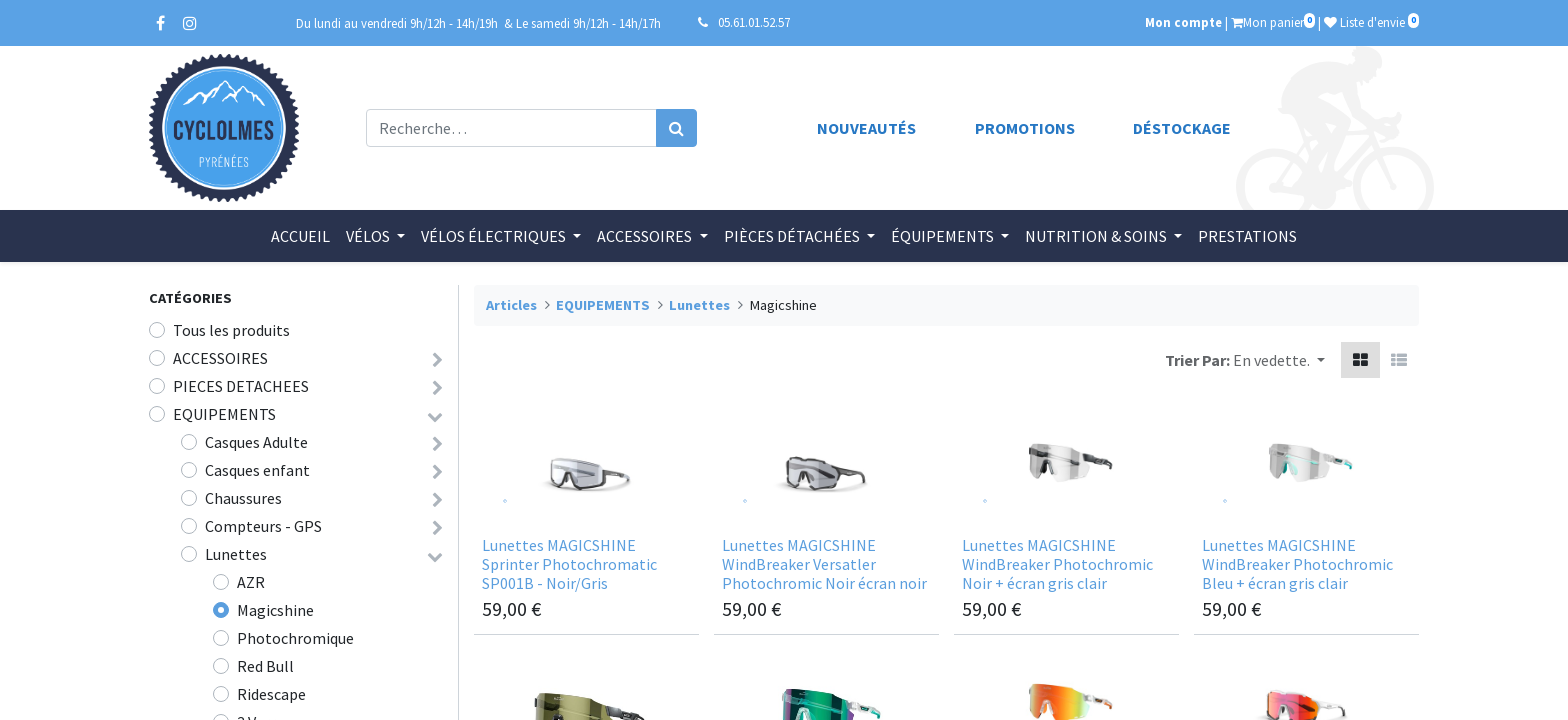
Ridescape (271, 694)
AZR (251, 582)
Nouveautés (866, 128)
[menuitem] (300, 236)
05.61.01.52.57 (754, 22)
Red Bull (265, 666)
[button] (1279, 360)
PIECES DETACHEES (241, 386)
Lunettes (236, 554)
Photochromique (295, 638)
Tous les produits (231, 330)
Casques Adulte (256, 442)
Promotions (1025, 128)
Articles (511, 305)
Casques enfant (257, 470)
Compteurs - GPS (263, 526)
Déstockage (1182, 128)
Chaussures (243, 498)
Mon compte (1183, 22)
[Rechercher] (676, 128)
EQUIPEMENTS (224, 414)
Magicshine (275, 610)
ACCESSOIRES (220, 358)
